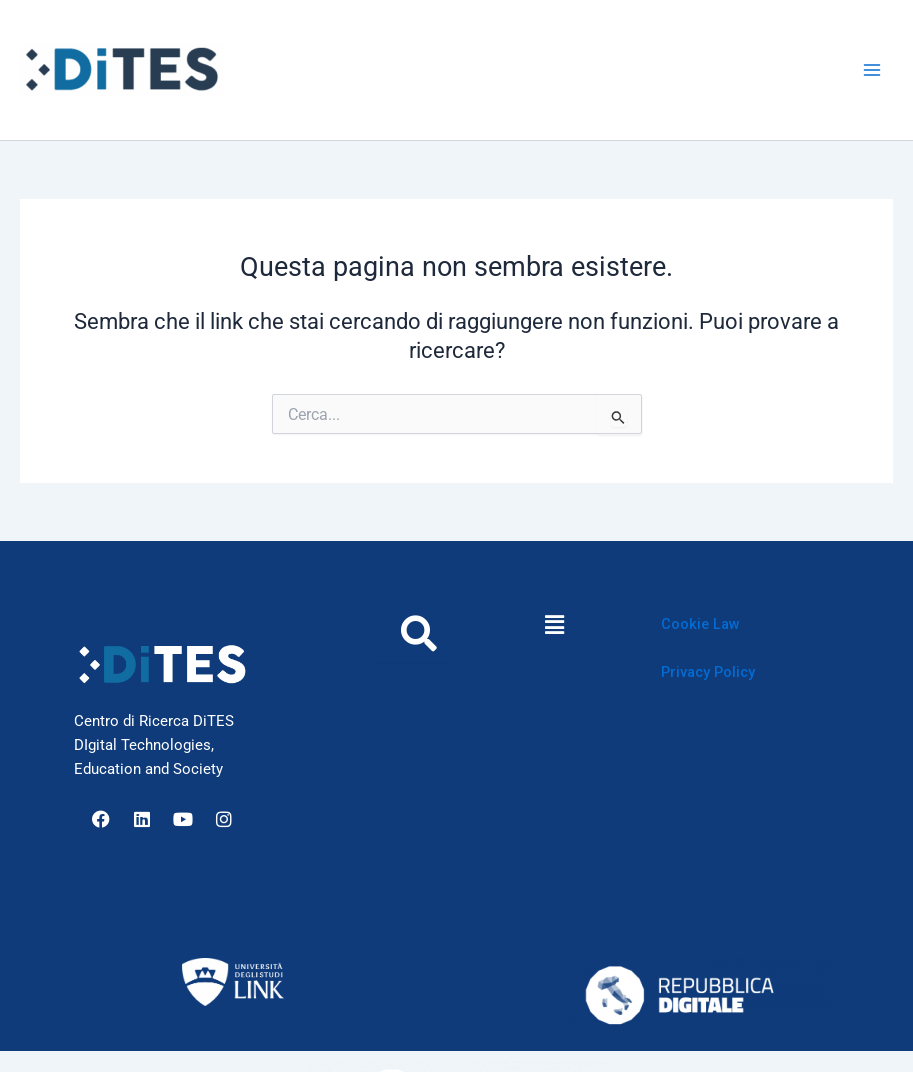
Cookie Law (700, 624)
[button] (554, 625)
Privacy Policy (708, 672)
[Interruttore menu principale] (872, 70)
